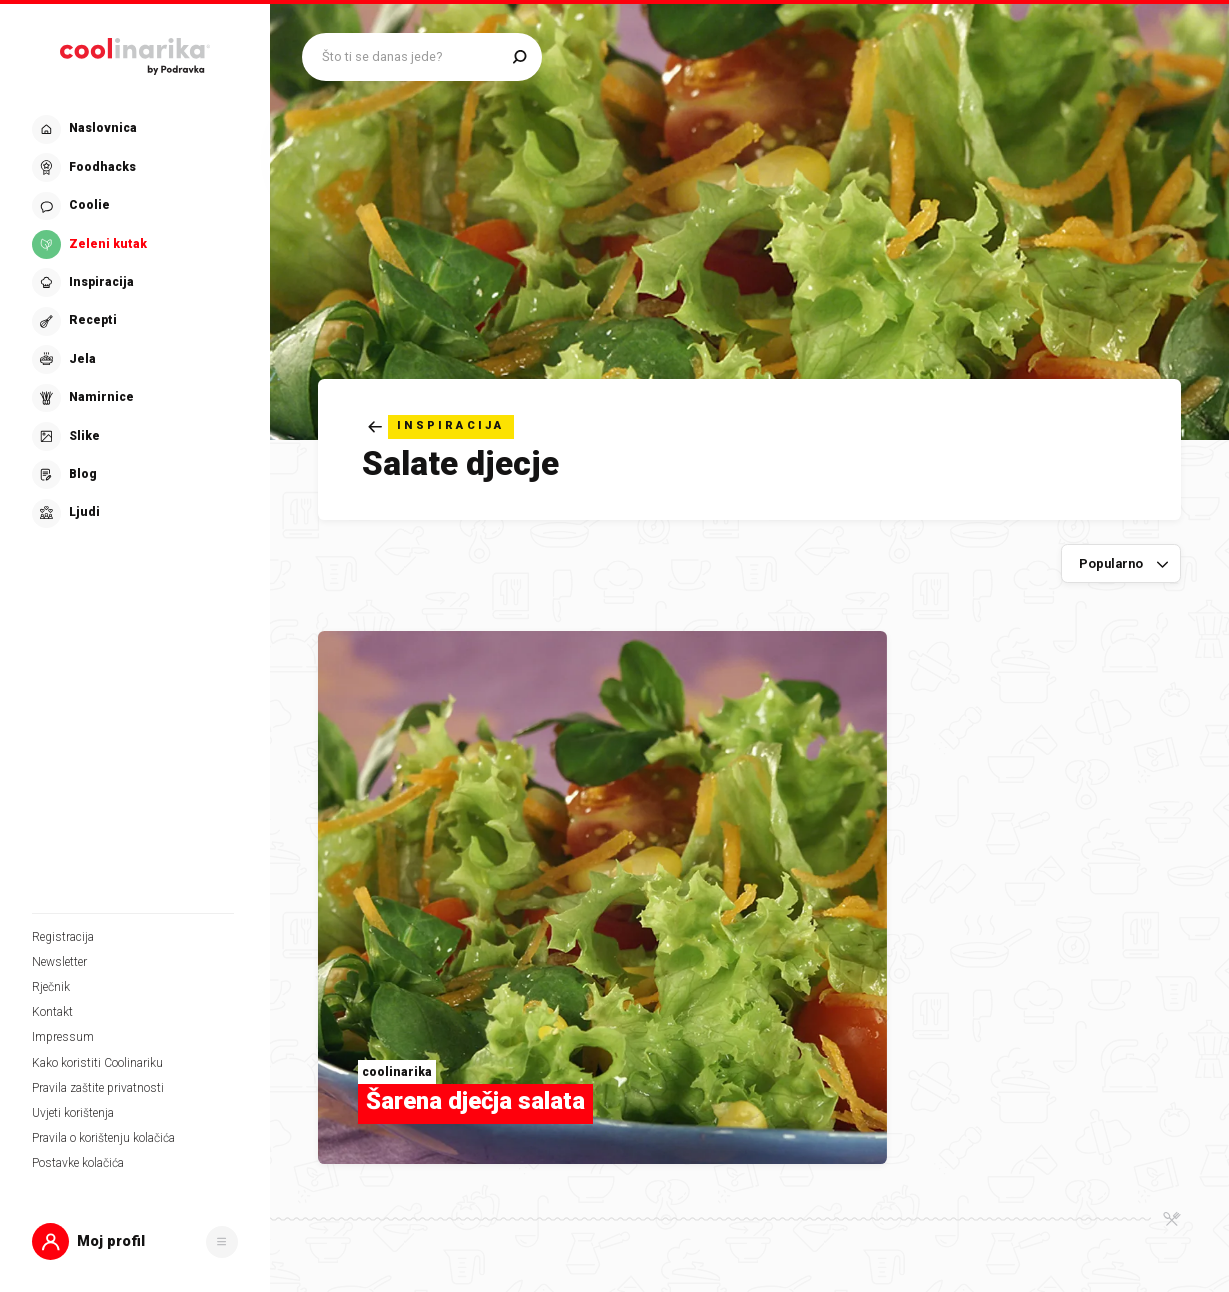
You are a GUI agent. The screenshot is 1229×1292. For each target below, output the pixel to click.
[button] (135, 1241)
